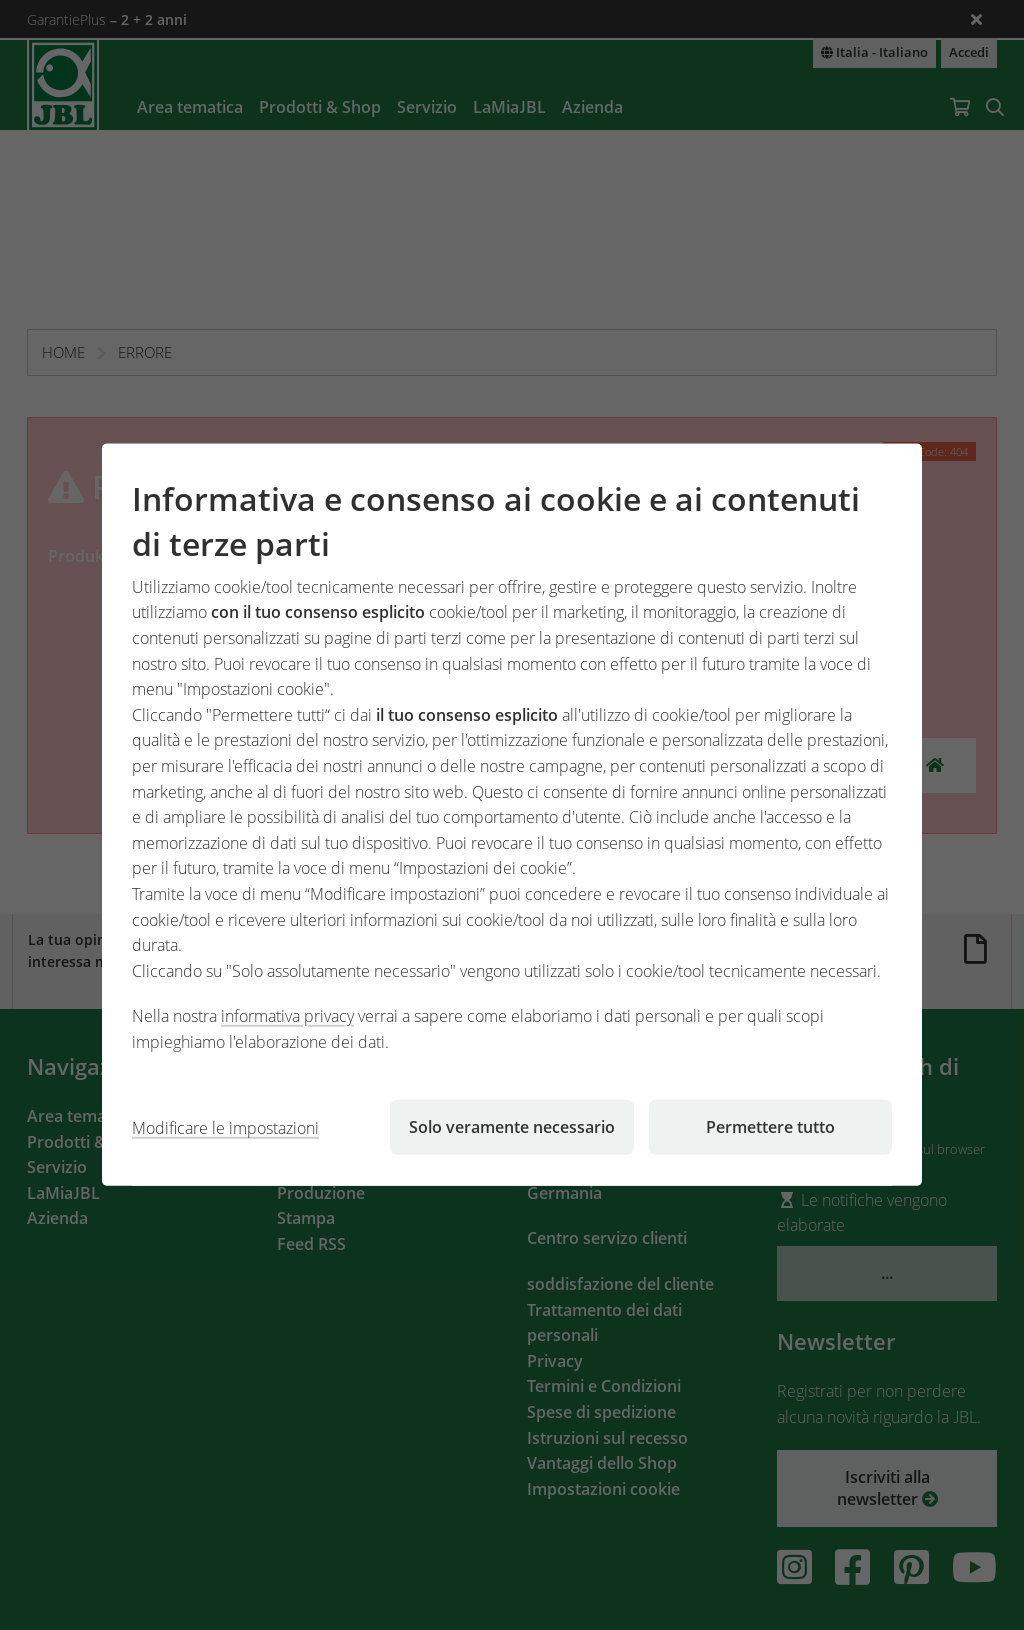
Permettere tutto (770, 1127)
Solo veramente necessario (512, 1127)
